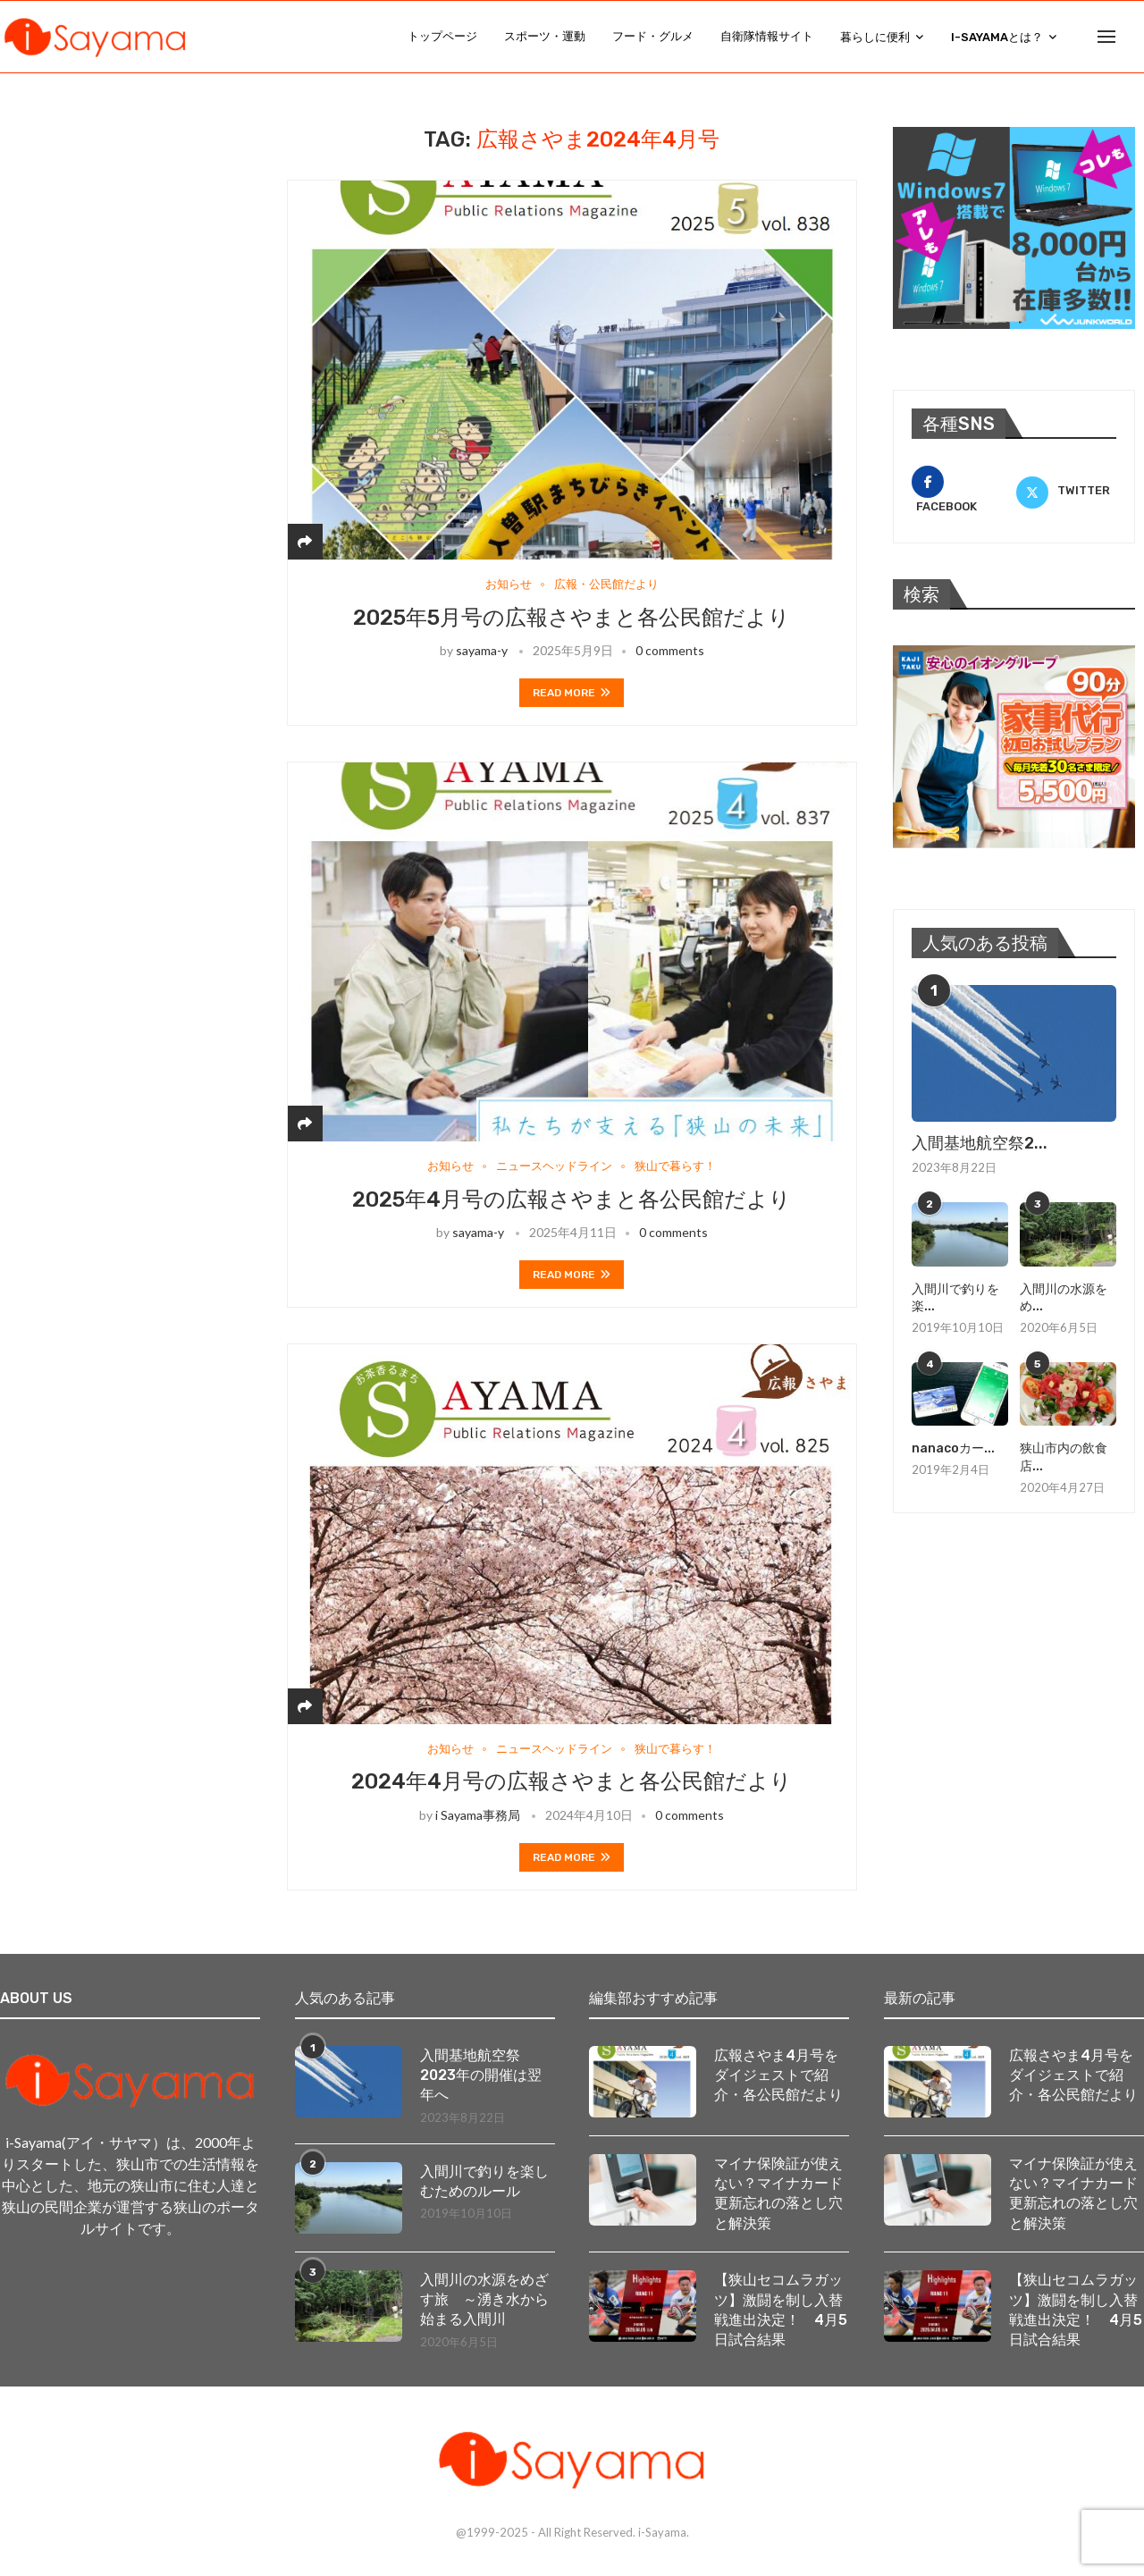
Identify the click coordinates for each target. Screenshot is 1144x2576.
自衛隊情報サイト (766, 36)
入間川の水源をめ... (1063, 1298)
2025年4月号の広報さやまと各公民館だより (571, 1199)
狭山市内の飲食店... (1063, 1458)
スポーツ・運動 (544, 36)
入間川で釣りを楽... (955, 1298)
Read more (571, 692)
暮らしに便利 (875, 37)
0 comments (669, 650)
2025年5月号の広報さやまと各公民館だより (571, 617)
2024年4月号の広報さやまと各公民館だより (571, 1782)
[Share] (305, 541)
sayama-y (482, 650)
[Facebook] (962, 492)
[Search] (1135, 36)
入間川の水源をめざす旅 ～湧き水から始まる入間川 (484, 2299)
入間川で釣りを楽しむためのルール (484, 2181)
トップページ (442, 36)
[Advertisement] (143, 238)
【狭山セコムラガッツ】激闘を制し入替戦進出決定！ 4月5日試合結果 (780, 2309)
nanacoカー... (953, 1449)
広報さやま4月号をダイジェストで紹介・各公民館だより (778, 2075)
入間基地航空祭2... (979, 1143)
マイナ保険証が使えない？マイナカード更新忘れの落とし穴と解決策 (778, 2193)
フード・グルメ (653, 36)
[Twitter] (1066, 492)
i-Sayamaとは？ (997, 37)
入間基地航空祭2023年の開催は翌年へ (481, 2075)
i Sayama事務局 (477, 1815)
